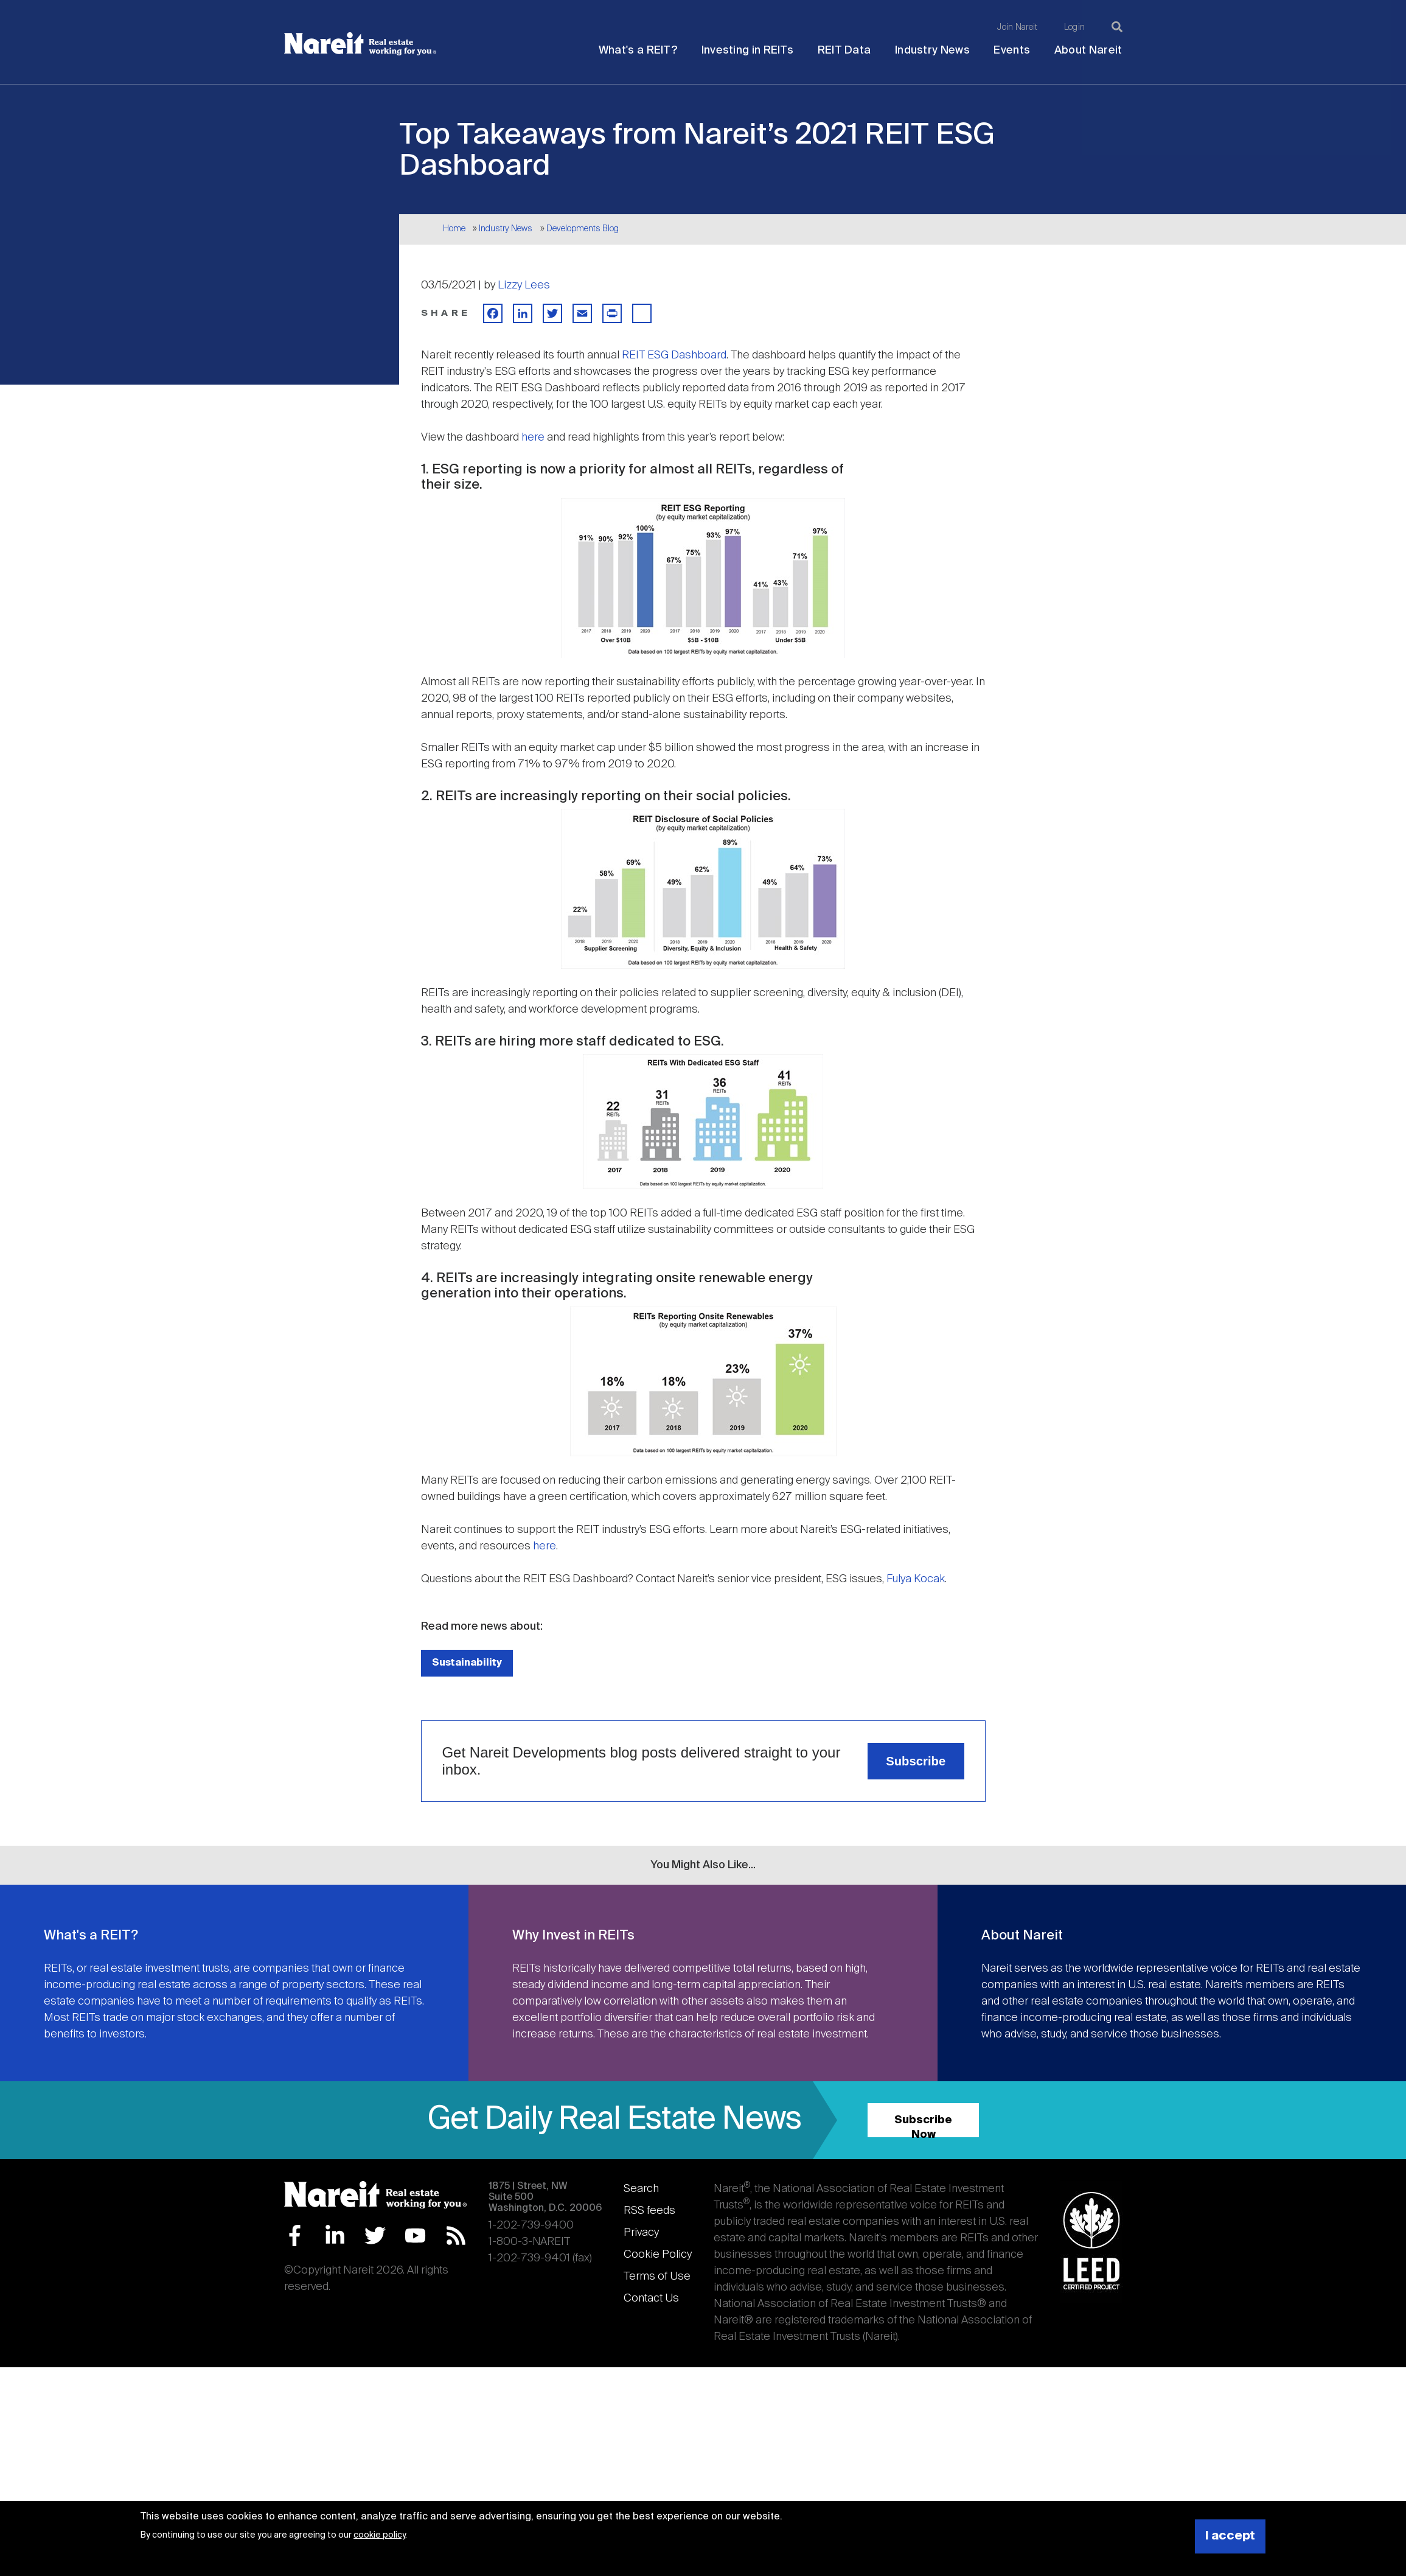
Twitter (375, 2235)
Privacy (641, 2232)
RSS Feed (456, 2235)
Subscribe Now (923, 2126)
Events (1012, 50)
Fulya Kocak (915, 1579)
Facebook (294, 2235)
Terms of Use (657, 2276)
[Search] (1117, 26)
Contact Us (651, 2298)
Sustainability (467, 1663)
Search (641, 2188)
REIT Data (844, 50)
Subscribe (915, 1761)
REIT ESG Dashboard (674, 355)
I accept (1230, 2536)
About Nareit (1088, 50)
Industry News (932, 50)
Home (454, 229)
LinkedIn (335, 2235)
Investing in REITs (747, 50)
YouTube (415, 2235)
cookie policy (379, 2535)
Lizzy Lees (524, 285)
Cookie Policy (658, 2254)
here (533, 437)
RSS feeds (649, 2210)
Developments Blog (582, 229)
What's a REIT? (638, 50)
